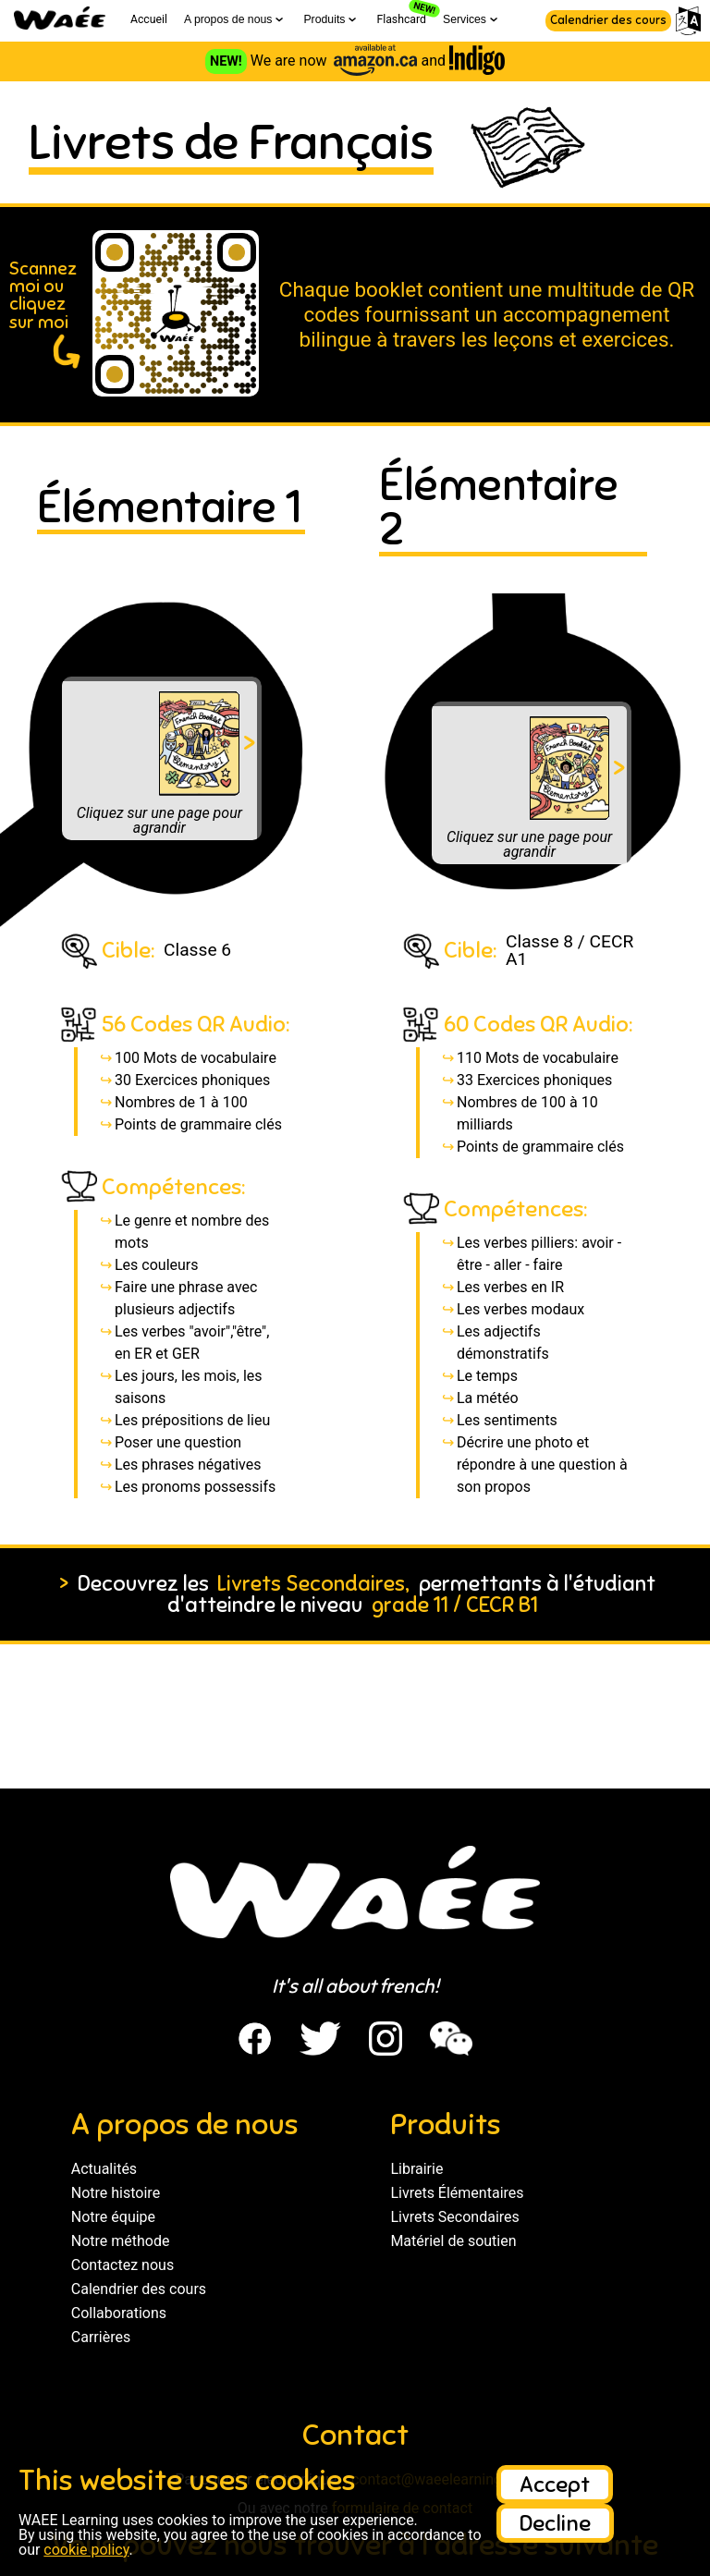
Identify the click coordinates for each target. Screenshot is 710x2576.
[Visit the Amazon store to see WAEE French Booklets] (375, 61)
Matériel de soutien (453, 2241)
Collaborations (118, 2313)
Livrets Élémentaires (456, 2193)
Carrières (100, 2337)
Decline (555, 2523)
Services (472, 19)
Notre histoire (115, 2193)
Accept (555, 2484)
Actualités (104, 2169)
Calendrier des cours (608, 20)
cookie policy (86, 2549)
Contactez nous (122, 2265)
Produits (331, 19)
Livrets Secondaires (454, 2217)
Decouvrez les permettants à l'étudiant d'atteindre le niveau (355, 1594)
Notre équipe (113, 2217)
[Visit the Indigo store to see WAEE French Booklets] (477, 61)
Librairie (416, 2169)
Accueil (148, 19)
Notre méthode (120, 2241)
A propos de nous (235, 19)
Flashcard (401, 19)
